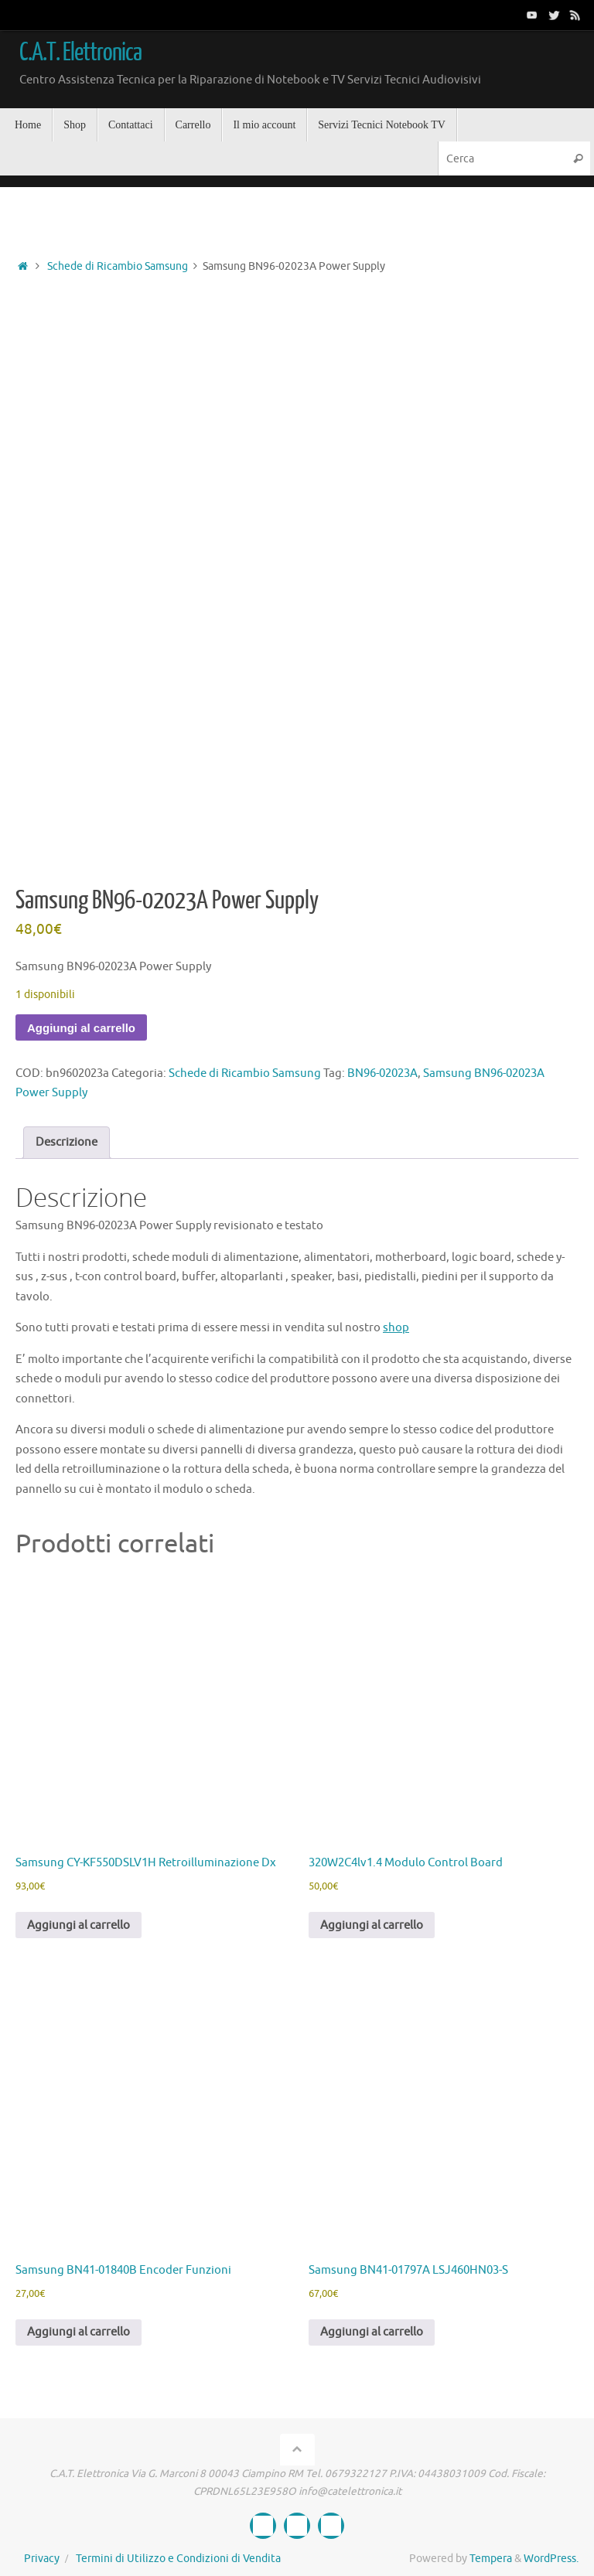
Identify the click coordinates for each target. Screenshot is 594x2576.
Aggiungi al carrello (81, 1027)
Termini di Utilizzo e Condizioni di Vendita (178, 2558)
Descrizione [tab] (66, 1142)
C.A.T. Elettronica (80, 52)
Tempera (490, 2558)
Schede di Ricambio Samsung (117, 266)
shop (396, 1327)
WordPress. (551, 2558)
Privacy (42, 2558)
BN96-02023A (382, 1073)
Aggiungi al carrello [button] (78, 1925)
